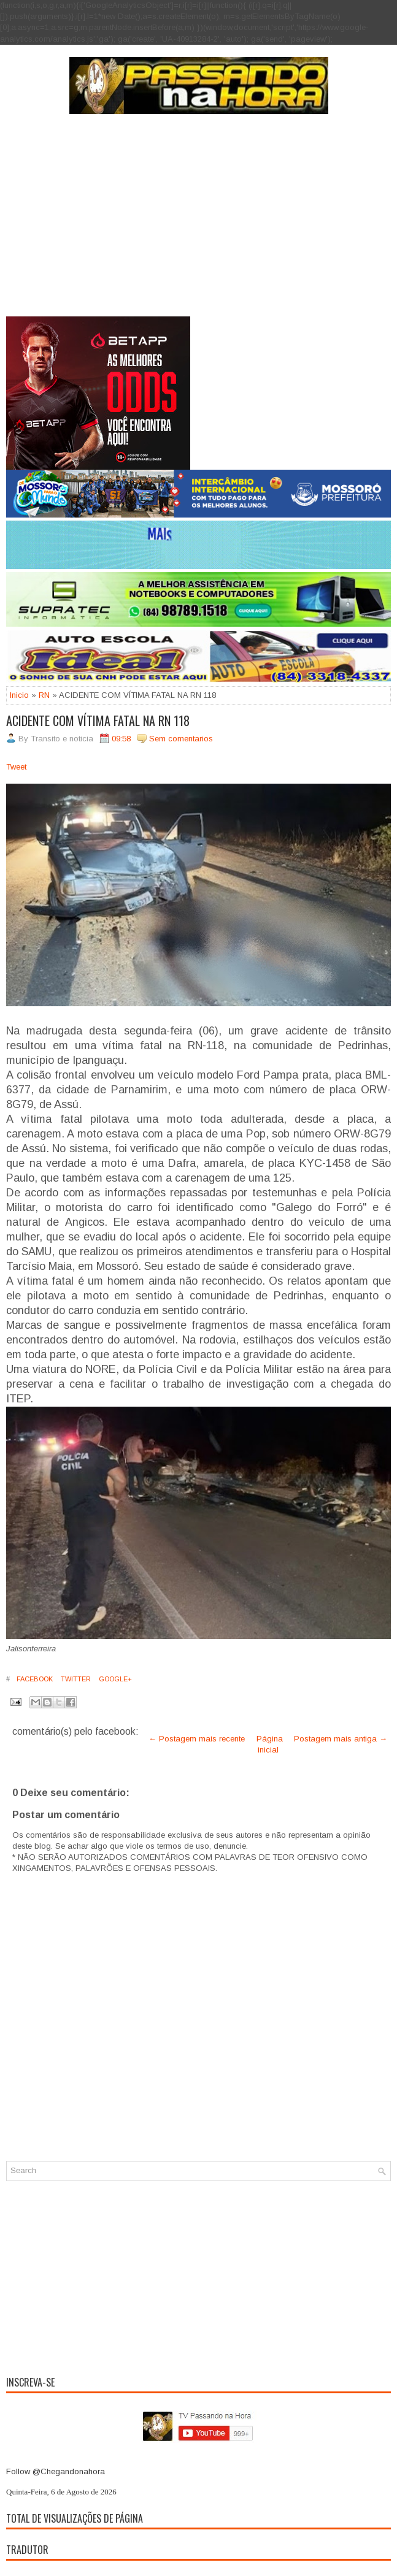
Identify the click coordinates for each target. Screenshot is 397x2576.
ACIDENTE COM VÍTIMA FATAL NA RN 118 (98, 720)
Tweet (16, 766)
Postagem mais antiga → (340, 1738)
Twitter (75, 1679)
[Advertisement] (198, 224)
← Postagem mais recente (196, 1738)
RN (44, 695)
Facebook (34, 1679)
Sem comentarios (181, 738)
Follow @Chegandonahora (55, 2471)
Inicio (19, 695)
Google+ (114, 1679)
